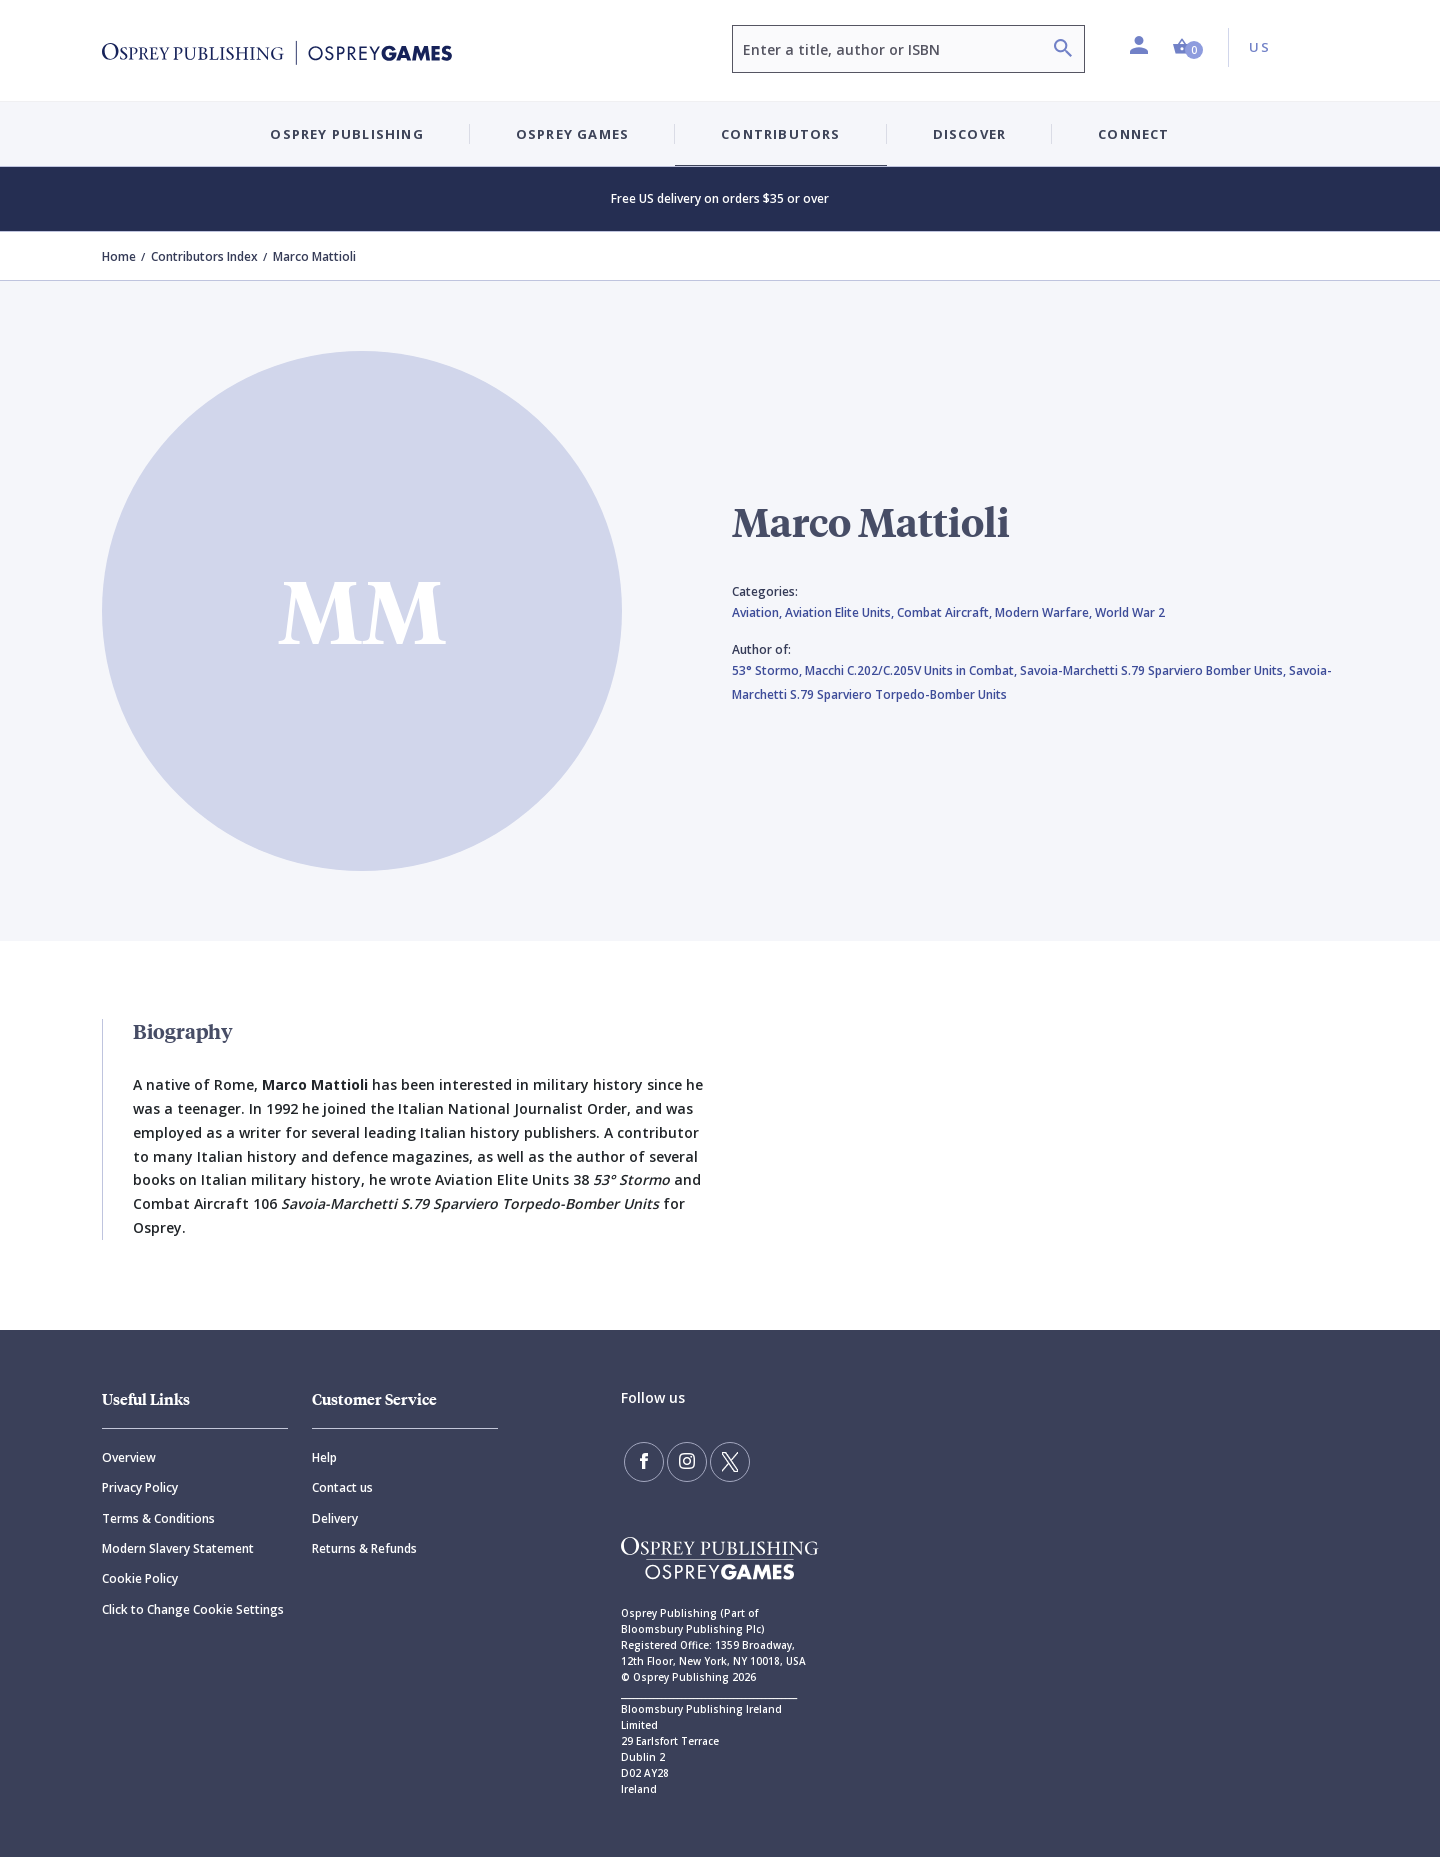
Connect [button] (1133, 134)
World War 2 (1130, 612)
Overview (129, 1457)
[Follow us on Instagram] (687, 1462)
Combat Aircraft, (946, 612)
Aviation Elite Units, (841, 612)
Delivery (335, 1518)
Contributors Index (204, 256)
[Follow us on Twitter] (730, 1462)
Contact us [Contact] (342, 1487)
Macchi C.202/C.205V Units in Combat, (912, 670)
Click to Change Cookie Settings (193, 1609)
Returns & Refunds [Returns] (364, 1548)
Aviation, (758, 612)
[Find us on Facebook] (644, 1462)
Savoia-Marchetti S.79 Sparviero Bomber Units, (1154, 670)
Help (324, 1457)
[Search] (1063, 50)
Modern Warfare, (1045, 612)
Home (119, 256)
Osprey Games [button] (572, 134)
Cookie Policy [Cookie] (140, 1578)
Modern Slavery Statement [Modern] (178, 1548)
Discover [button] (970, 134)
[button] (1188, 47)
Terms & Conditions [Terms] (158, 1518)
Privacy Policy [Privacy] (140, 1487)
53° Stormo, (768, 670)
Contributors (780, 134)
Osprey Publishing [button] (346, 134)
